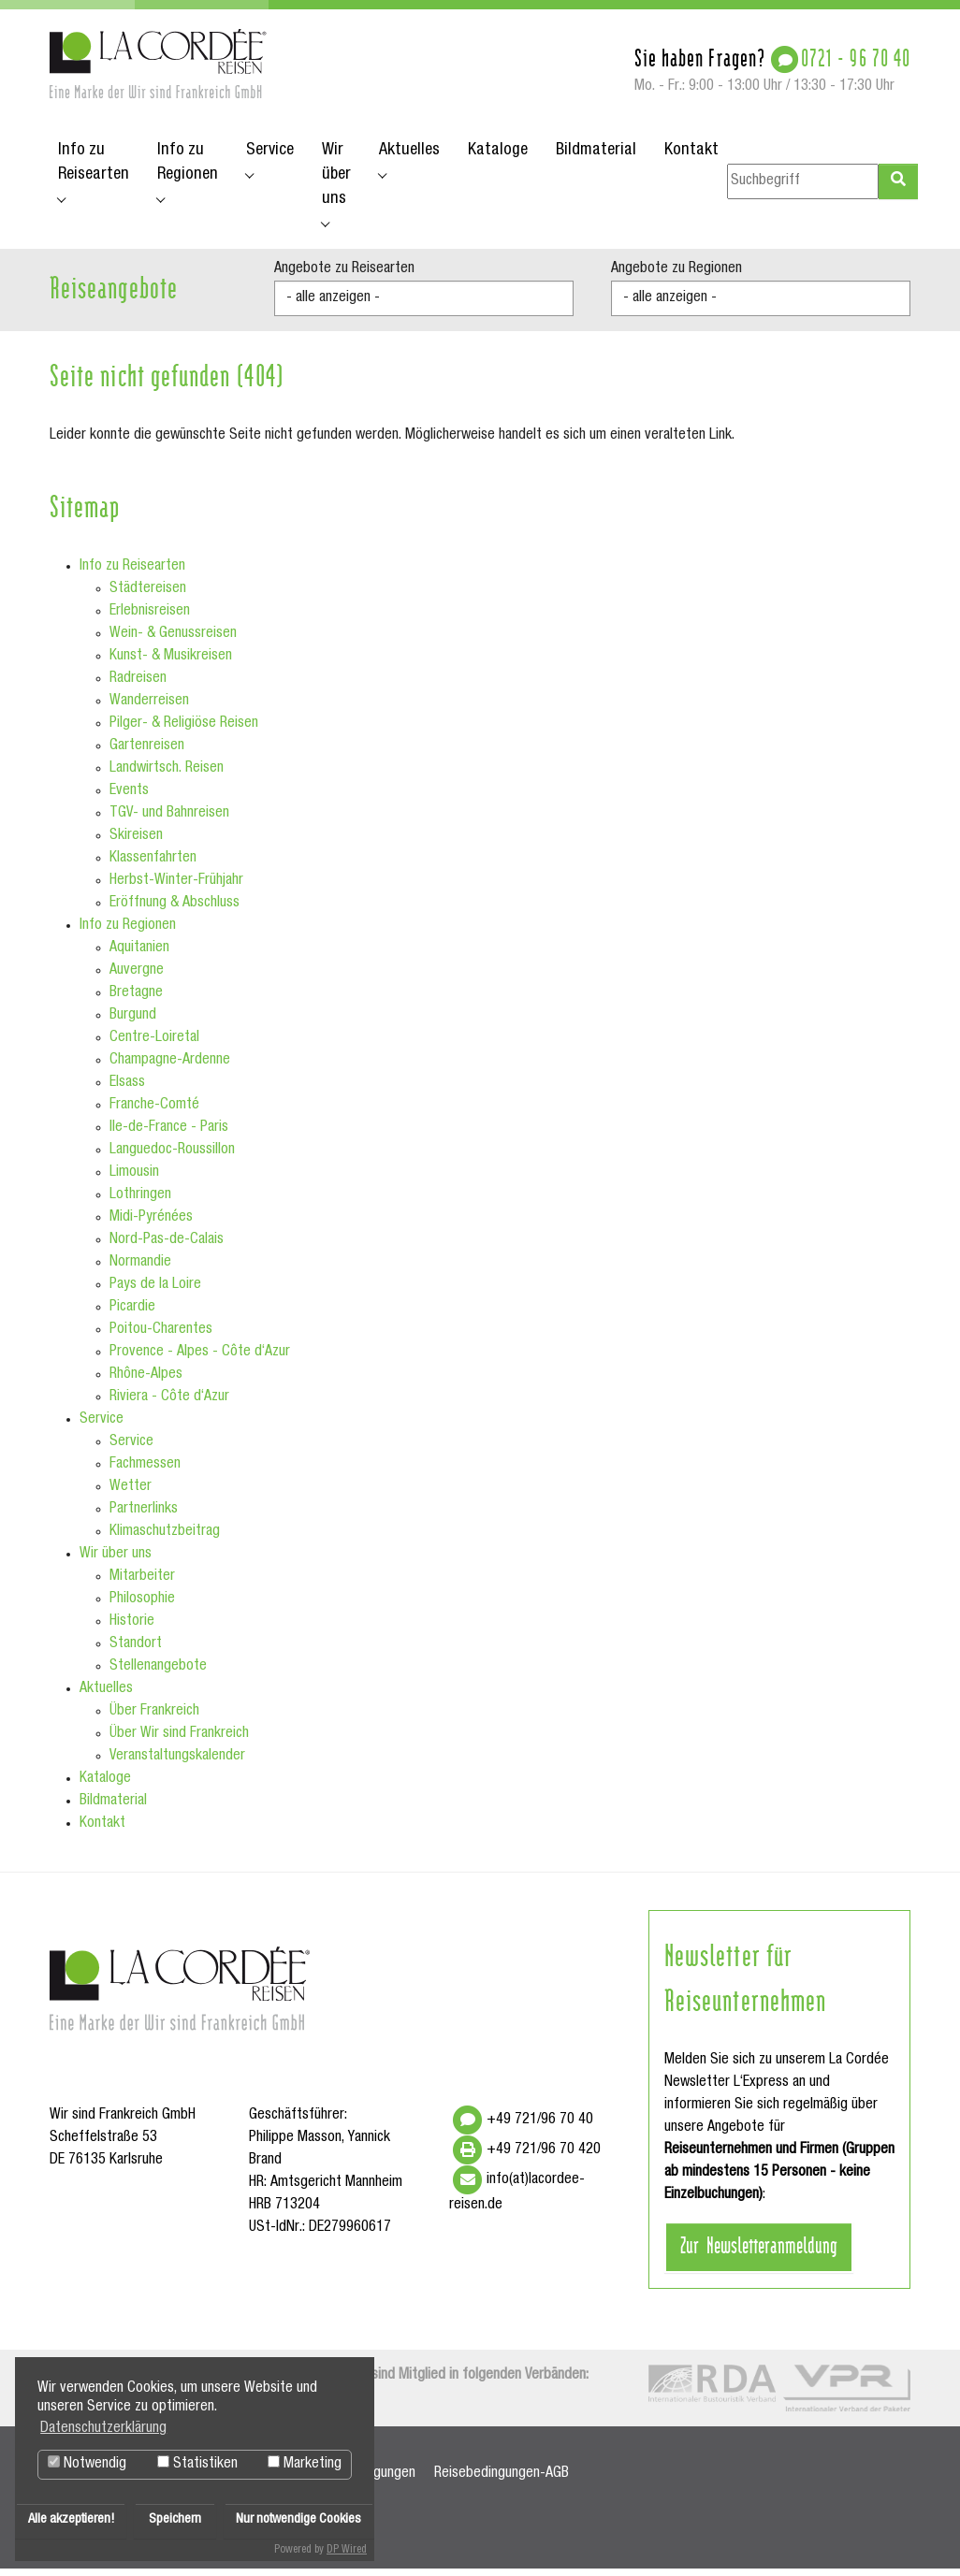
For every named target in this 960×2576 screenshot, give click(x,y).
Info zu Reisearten (132, 573)
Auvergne (136, 977)
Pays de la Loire (155, 1291)
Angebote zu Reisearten (344, 275)
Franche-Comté (154, 1112)
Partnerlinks (143, 1516)
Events (129, 797)
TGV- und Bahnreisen (169, 820)
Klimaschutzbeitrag (164, 1538)
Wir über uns (116, 1561)
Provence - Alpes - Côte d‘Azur (199, 1359)
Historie (131, 1628)
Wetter (130, 1493)
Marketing (305, 2463)
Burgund (132, 1022)
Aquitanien (139, 955)
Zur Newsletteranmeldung (758, 2250)
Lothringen (140, 1201)
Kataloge (105, 1785)
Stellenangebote (158, 1673)
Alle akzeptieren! (71, 2519)
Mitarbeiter (142, 1583)
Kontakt (102, 1830)
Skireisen (136, 842)
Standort (135, 1650)
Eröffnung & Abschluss (174, 910)
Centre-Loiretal (154, 1044)
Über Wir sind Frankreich (179, 1740)
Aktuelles (106, 1695)
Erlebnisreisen (149, 618)
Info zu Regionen (128, 932)
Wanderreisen (149, 708)
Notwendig (87, 2463)
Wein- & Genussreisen (173, 640)
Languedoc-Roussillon (172, 1157)
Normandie (140, 1269)
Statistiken (197, 2463)
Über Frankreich (154, 1718)
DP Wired (347, 2549)
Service (102, 1426)
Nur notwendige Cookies (298, 2519)
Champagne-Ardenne (169, 1067)
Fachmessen (145, 1471)
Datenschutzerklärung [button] (103, 2429)
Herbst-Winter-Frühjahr (176, 887)
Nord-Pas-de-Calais (166, 1246)
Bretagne (136, 999)
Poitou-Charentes (160, 1336)
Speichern (175, 2519)
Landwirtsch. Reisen (166, 775)
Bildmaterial (113, 1808)
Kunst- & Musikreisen (170, 663)
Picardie (132, 1314)
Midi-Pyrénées (151, 1224)
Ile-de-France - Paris (168, 1134)
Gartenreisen (146, 752)
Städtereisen (147, 595)
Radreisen (138, 685)
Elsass (127, 1089)
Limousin (134, 1179)
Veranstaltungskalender (177, 1763)
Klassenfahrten (152, 865)
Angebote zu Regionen (676, 275)
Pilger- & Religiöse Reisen (183, 730)
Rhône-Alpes (145, 1381)
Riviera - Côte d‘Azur (169, 1404)
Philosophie (142, 1606)
